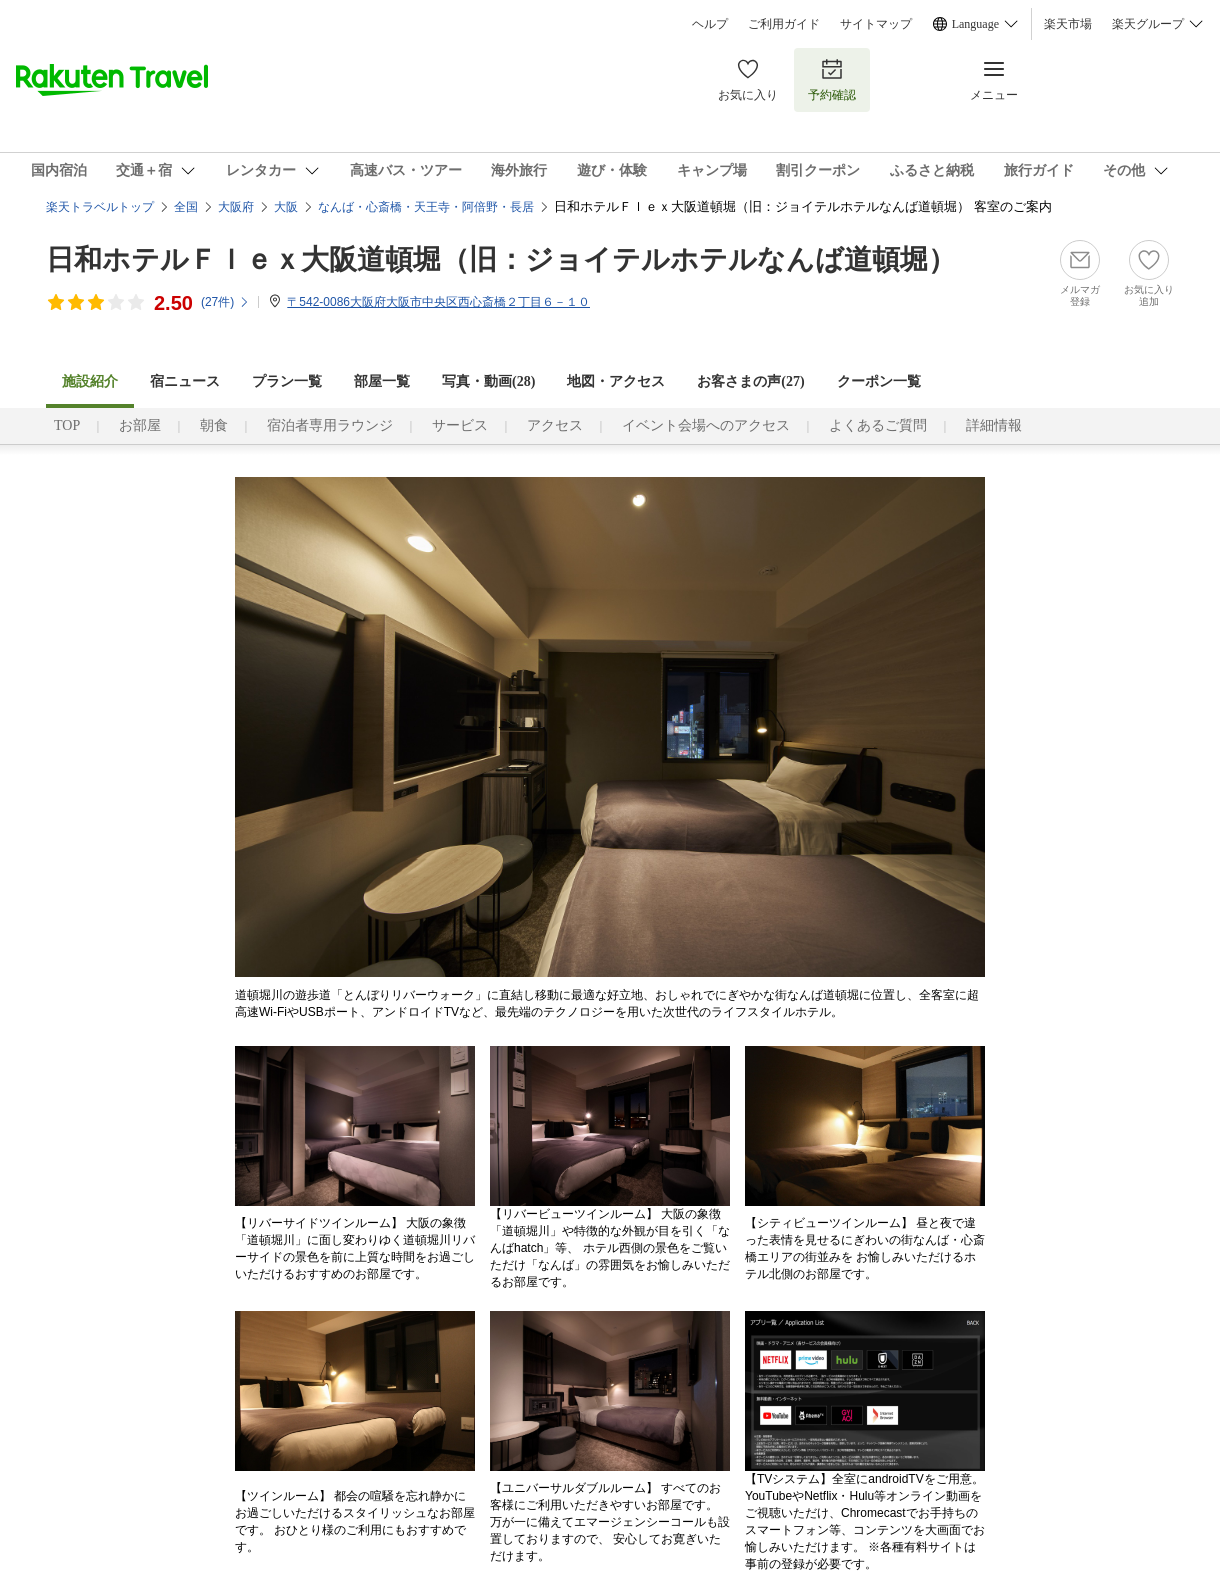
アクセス (555, 425)
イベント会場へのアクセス (706, 425)
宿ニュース (185, 381)
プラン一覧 (287, 381)
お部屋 (140, 425)
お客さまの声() (750, 381)
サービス (460, 425)
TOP (67, 425)
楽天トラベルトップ (100, 207)
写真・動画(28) (488, 381)
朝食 (214, 425)
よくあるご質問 (878, 425)
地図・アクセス (616, 381)
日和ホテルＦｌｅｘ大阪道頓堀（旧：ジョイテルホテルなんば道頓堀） (501, 259)
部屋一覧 (382, 381)
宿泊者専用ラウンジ (330, 425)
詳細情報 (994, 425)
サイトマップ (876, 24)
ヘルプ (710, 24)
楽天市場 (1068, 24)
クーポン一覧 (879, 381)
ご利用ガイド (784, 24)
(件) (225, 302)
